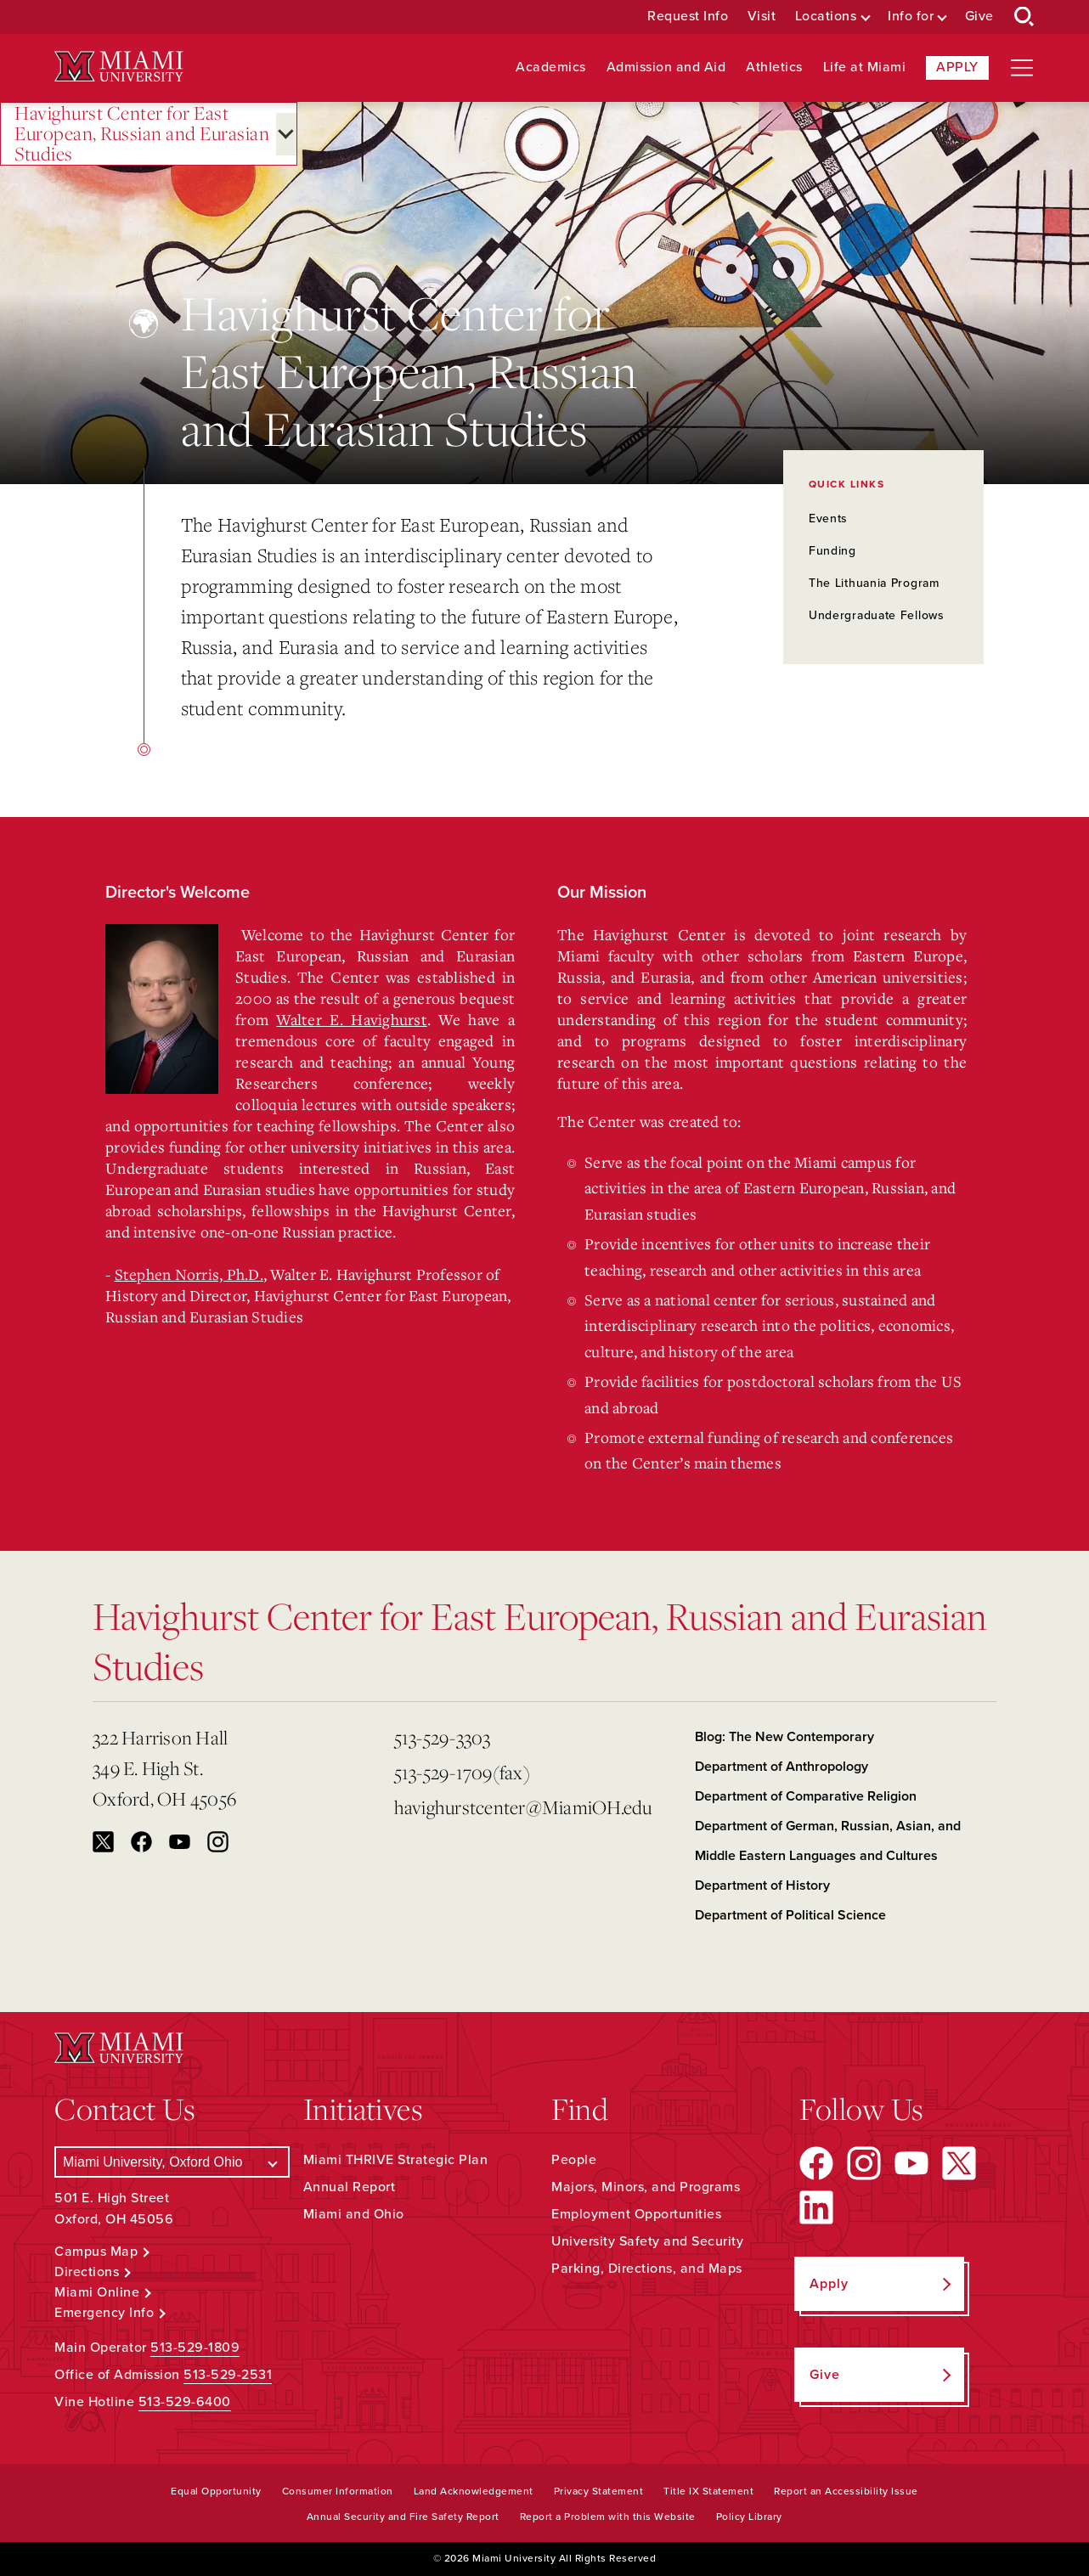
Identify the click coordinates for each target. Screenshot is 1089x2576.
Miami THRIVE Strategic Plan (395, 2159)
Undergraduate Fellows (877, 615)
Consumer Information (337, 2491)
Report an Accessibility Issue (846, 2491)
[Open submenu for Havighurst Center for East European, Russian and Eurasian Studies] (286, 134)
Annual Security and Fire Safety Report (403, 2516)
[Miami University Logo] (118, 66)
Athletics (774, 67)
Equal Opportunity (216, 2491)
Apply (957, 67)
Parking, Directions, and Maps (646, 2268)
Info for (911, 16)
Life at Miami (864, 67)
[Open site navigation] (1022, 68)
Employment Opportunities (636, 2214)
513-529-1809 (195, 2347)
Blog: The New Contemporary (784, 1736)
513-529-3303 (442, 1737)
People (573, 2159)
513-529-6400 (184, 2401)
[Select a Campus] (171, 2162)
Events (828, 518)
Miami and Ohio (353, 2214)
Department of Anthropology (781, 1766)
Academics (551, 67)
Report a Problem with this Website (608, 2516)
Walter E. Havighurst (351, 1019)
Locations (826, 16)
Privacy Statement (599, 2491)
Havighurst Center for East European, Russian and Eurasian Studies (141, 134)
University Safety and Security (647, 2241)
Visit (762, 16)
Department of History (762, 1885)
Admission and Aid (666, 67)
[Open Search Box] (1024, 17)
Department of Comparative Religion (806, 1796)
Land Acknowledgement (473, 2491)
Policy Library (749, 2516)
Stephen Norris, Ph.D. (189, 1274)
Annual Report (349, 2187)
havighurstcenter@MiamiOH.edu (523, 1807)
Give (979, 16)
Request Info (687, 16)
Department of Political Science (790, 1915)
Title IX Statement (708, 2491)
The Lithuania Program (874, 583)
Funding (832, 551)
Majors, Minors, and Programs (645, 2187)
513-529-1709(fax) (462, 1772)
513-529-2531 (227, 2374)
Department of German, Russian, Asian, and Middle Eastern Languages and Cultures (828, 1841)
